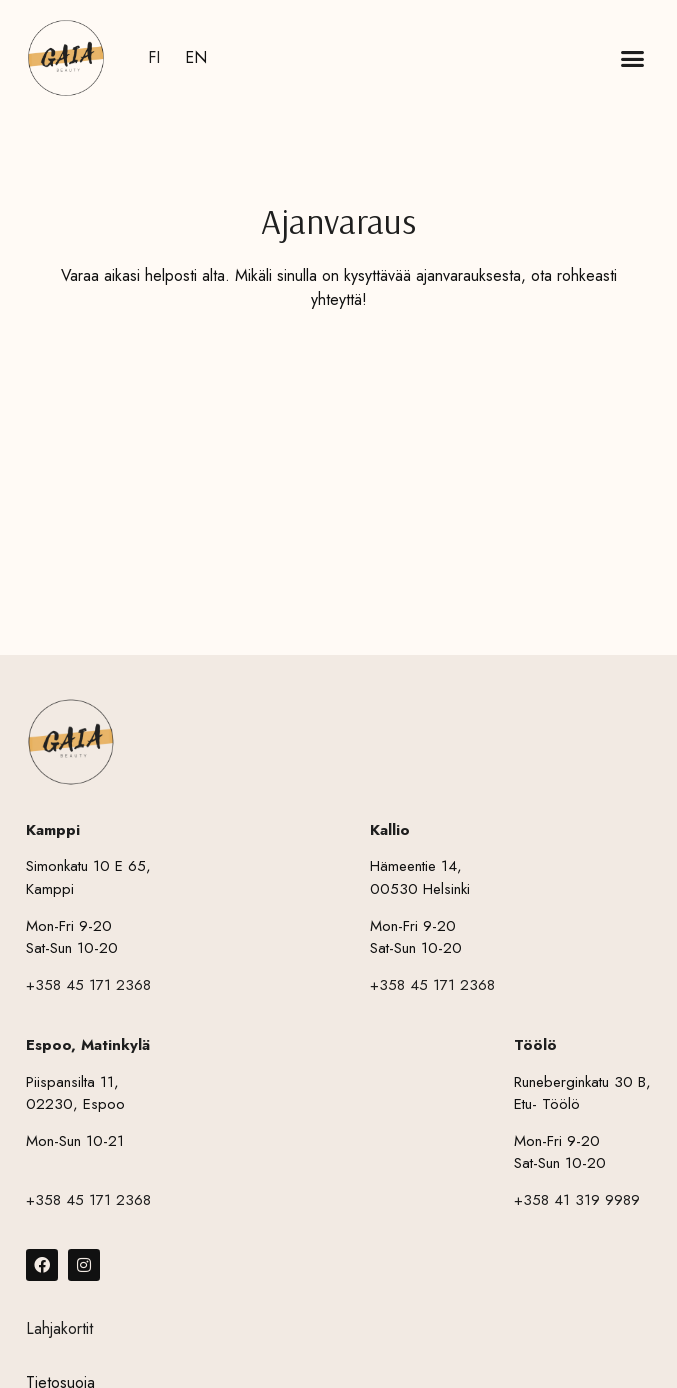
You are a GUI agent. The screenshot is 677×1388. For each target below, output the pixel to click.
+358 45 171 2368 (88, 985)
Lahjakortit (59, 1328)
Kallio (390, 830)
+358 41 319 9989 (577, 1200)
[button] (633, 58)
